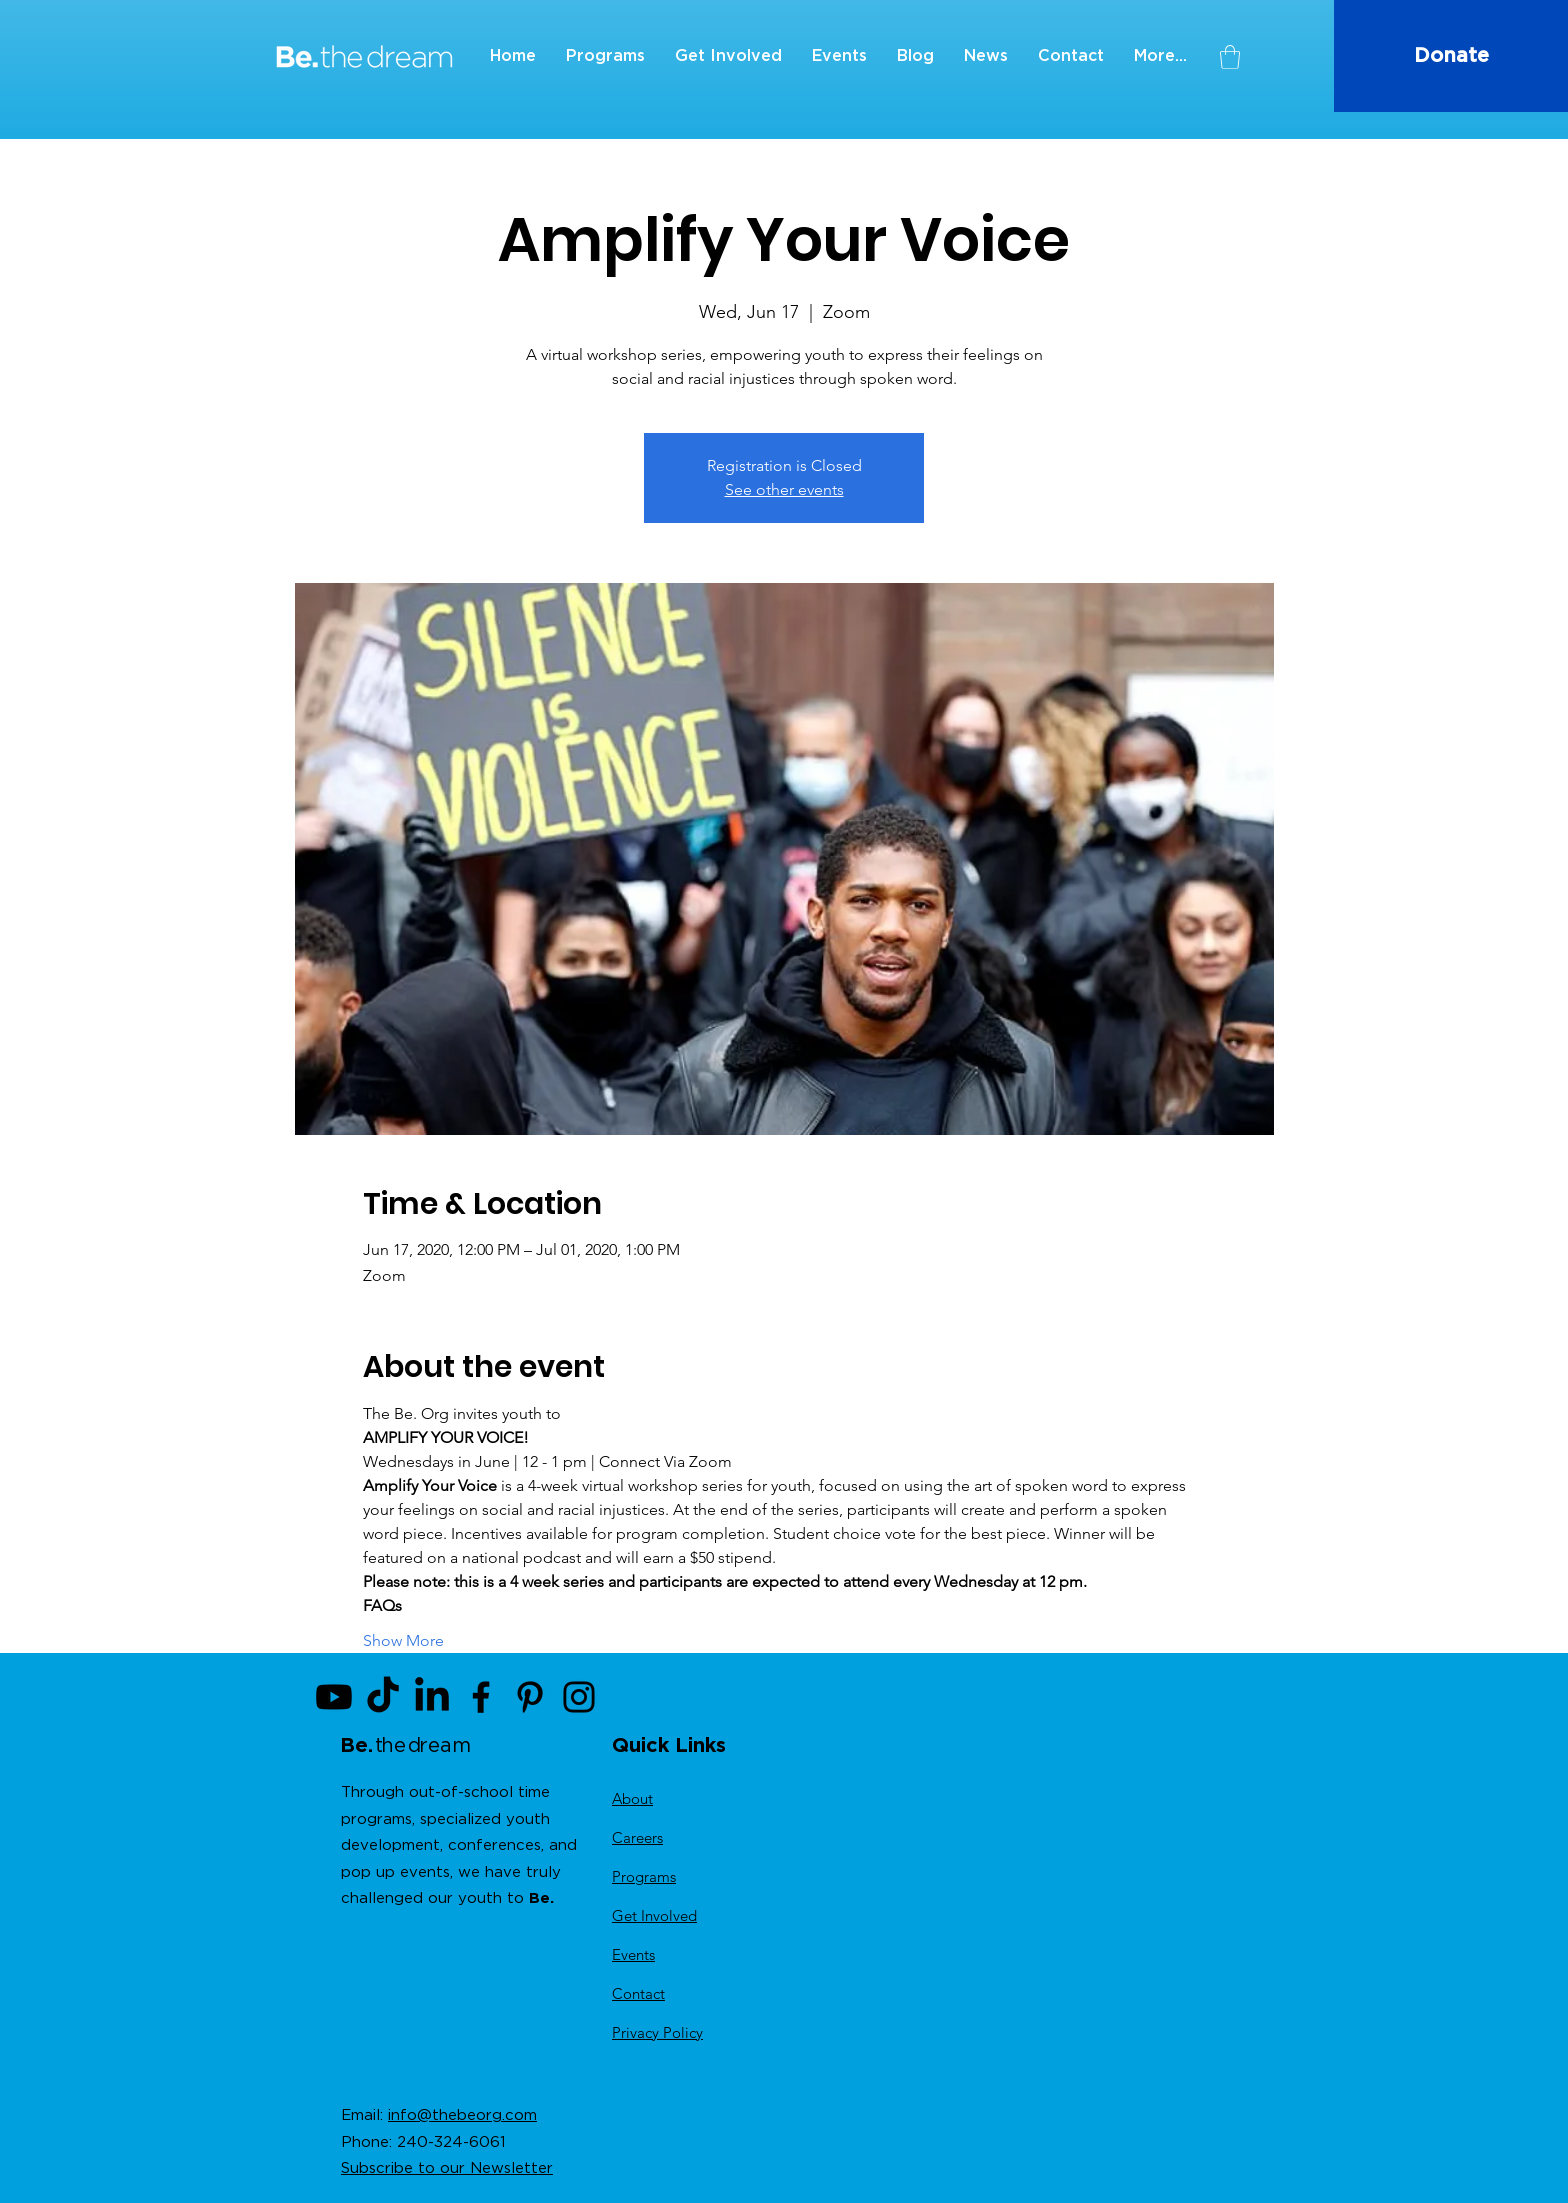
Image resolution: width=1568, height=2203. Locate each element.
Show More (403, 1640)
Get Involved (654, 1915)
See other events (784, 489)
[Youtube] (334, 1697)
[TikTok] (383, 1697)
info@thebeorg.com (462, 2115)
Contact (638, 1993)
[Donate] (1451, 56)
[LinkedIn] (432, 1697)
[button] (1230, 57)
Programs (644, 1876)
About (632, 1798)
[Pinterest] (530, 1697)
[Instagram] (579, 1697)
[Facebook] (481, 1697)
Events (633, 1954)
